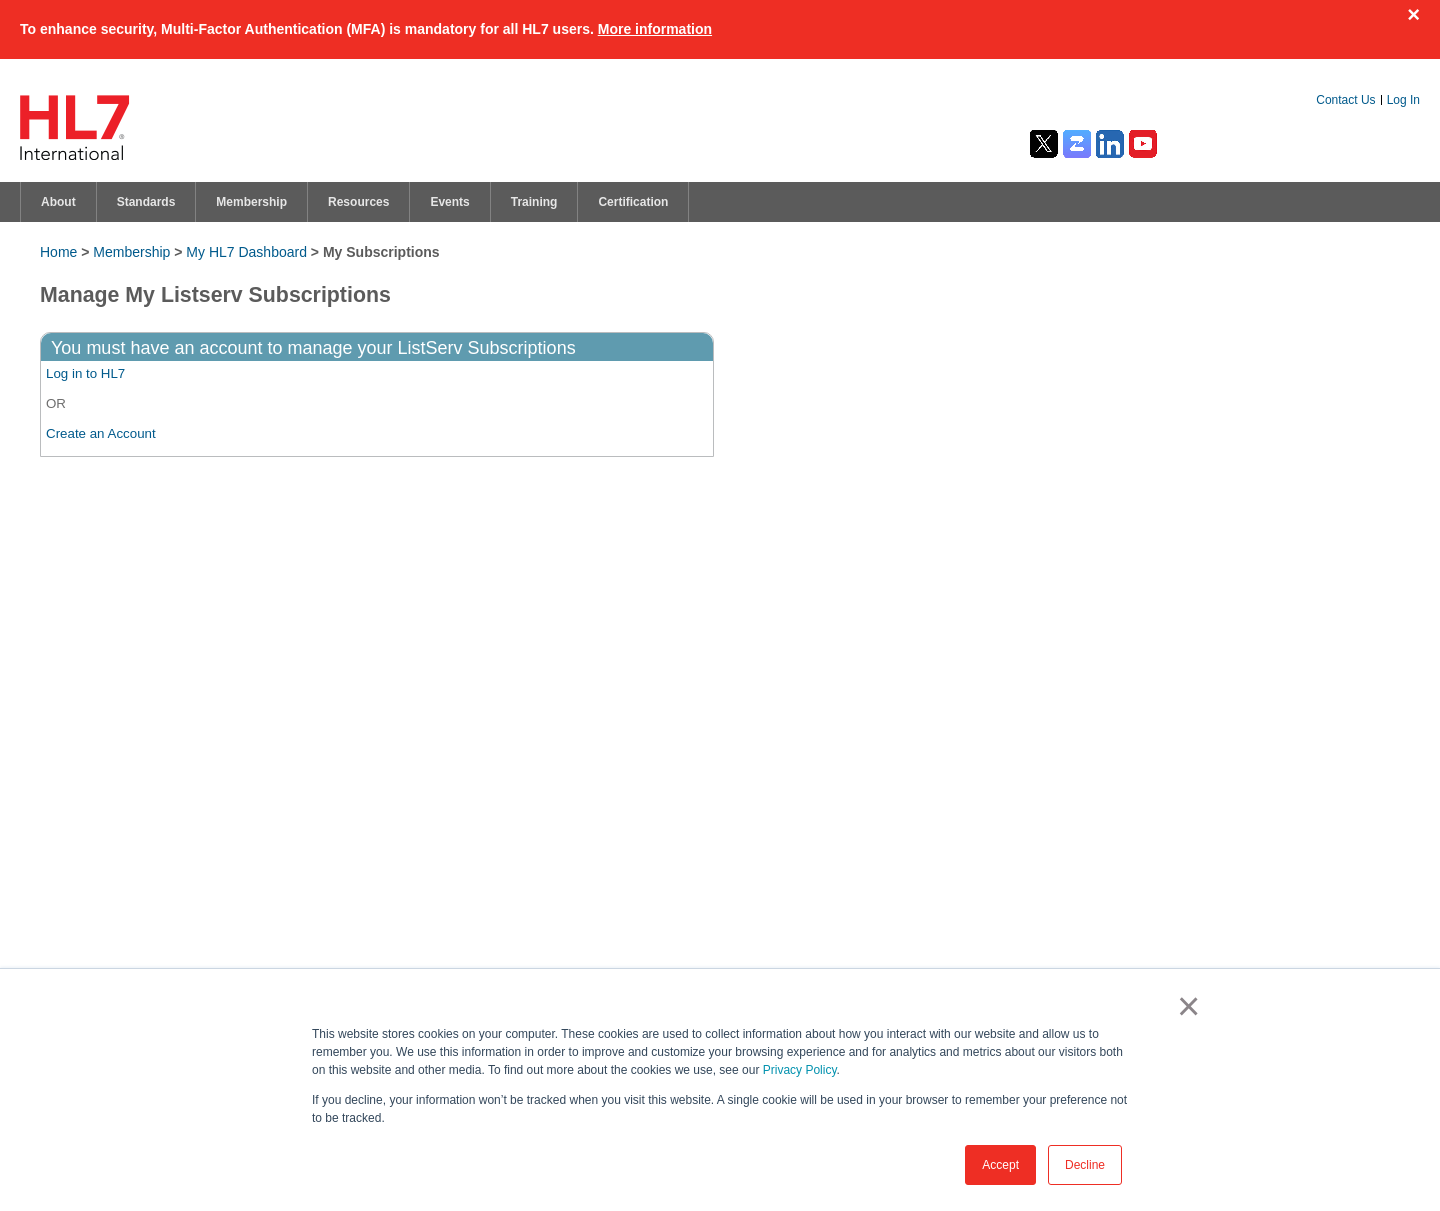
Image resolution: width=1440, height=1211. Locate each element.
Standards (146, 202)
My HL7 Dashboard (246, 252)
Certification (633, 202)
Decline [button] (1085, 1165)
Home (58, 252)
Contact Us (1345, 100)
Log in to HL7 (85, 373)
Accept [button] (1000, 1165)
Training (534, 202)
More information (655, 29)
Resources (358, 202)
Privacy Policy (800, 1070)
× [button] (1184, 1006)
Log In (1403, 100)
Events (449, 202)
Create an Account (101, 433)
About (58, 202)
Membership (251, 202)
